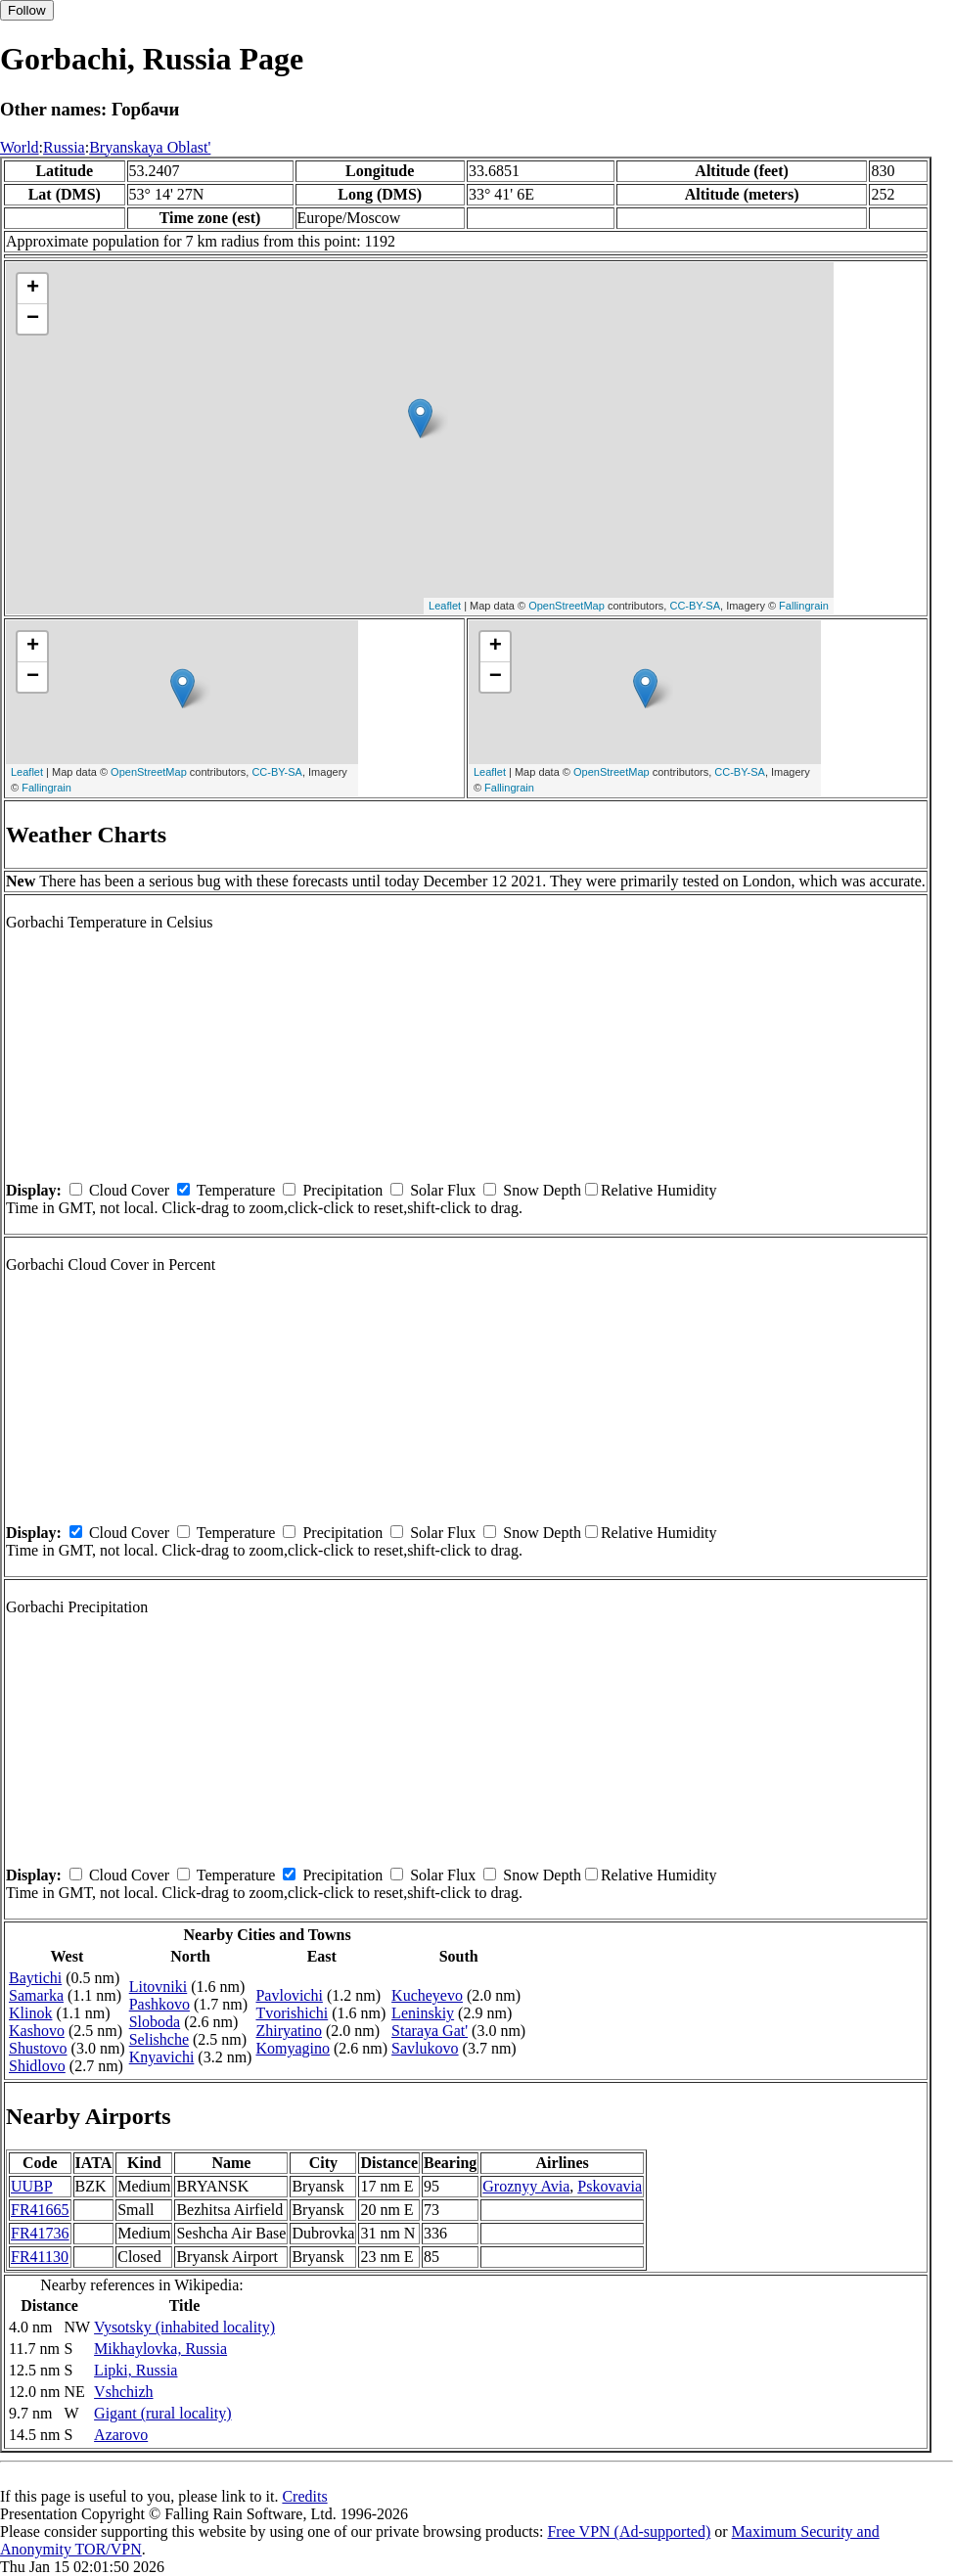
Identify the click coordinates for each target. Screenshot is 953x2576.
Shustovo (38, 2048)
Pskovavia (609, 2186)
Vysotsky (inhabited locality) (184, 2327)
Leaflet (445, 605)
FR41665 (40, 2209)
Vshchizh (123, 2391)
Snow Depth (542, 1190)
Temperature (236, 1190)
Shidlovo (37, 2065)
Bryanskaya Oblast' (149, 147)
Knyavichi (162, 2057)
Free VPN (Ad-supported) (628, 2531)
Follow (27, 10)
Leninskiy (422, 2013)
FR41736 (40, 2233)
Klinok (30, 2013)
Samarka (36, 1995)
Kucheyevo (427, 1995)
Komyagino (292, 2048)
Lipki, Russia (135, 2370)
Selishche (159, 2039)
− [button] (32, 319)
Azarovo (121, 2434)
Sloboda (154, 2021)
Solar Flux (443, 1190)
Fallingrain (804, 605)
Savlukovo (424, 2048)
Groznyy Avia (525, 2186)
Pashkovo (159, 2004)
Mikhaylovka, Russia (160, 2348)
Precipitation (342, 1190)
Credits (304, 2496)
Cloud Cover (129, 1190)
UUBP (32, 2186)
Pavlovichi (288, 1995)
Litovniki (158, 1986)
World (19, 147)
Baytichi (35, 1977)
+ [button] (32, 288)
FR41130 (39, 2256)
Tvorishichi (291, 2013)
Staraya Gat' (429, 2030)
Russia (64, 147)
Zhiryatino (288, 2030)
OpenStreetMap (566, 605)
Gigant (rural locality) (162, 2413)
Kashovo (37, 2030)
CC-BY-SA (694, 605)
